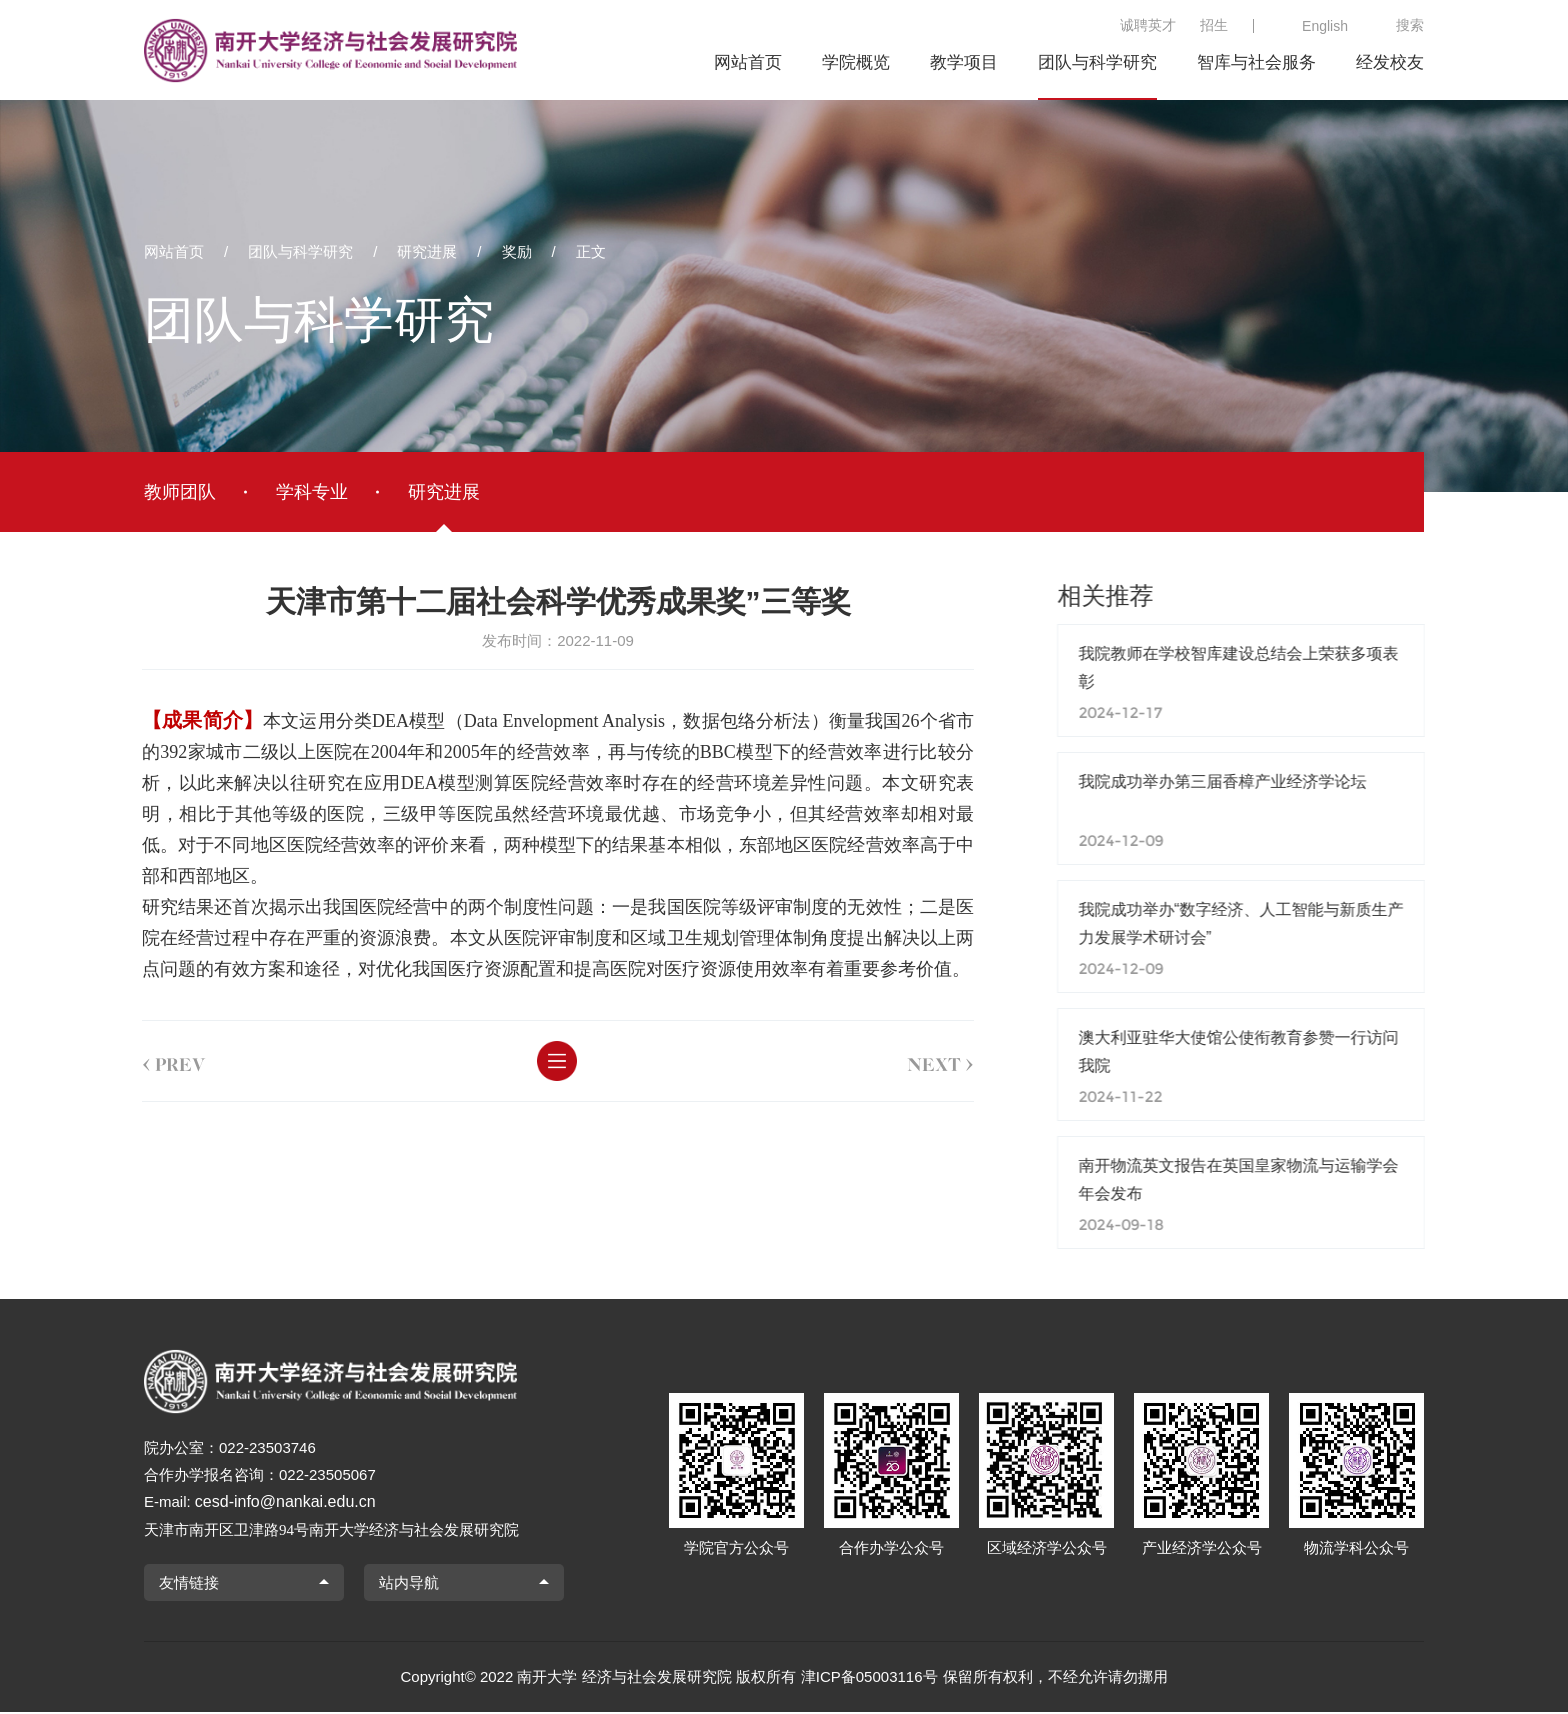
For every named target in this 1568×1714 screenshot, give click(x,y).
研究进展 (427, 251)
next (914, 1061)
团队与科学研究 (1097, 62)
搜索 (1410, 25)
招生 (1214, 25)
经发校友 (1390, 62)
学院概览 (856, 62)
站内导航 (409, 1584)
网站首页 (748, 62)
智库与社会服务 (1256, 62)
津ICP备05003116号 (869, 1678)
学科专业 (312, 492)
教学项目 (964, 62)
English (1325, 26)
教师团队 (180, 492)
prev (148, 1061)
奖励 (517, 251)
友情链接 (189, 1584)
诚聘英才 (1148, 25)
